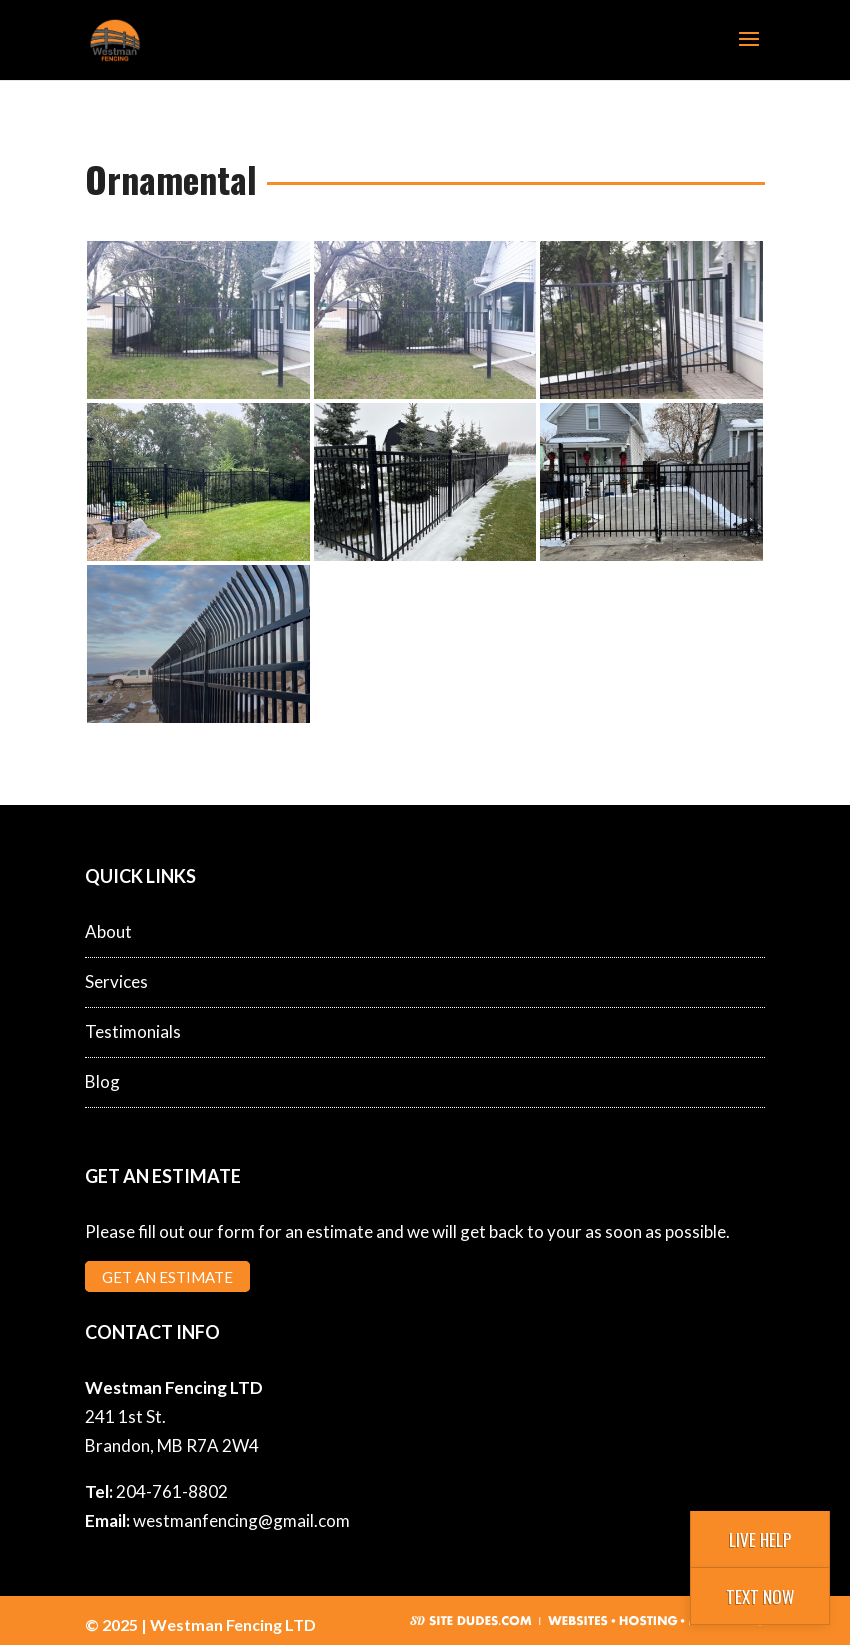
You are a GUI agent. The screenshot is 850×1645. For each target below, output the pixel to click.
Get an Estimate (167, 1276)
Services (116, 981)
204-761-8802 (172, 1491)
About (108, 931)
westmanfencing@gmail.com (241, 1520)
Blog (102, 1081)
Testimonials (133, 1031)
